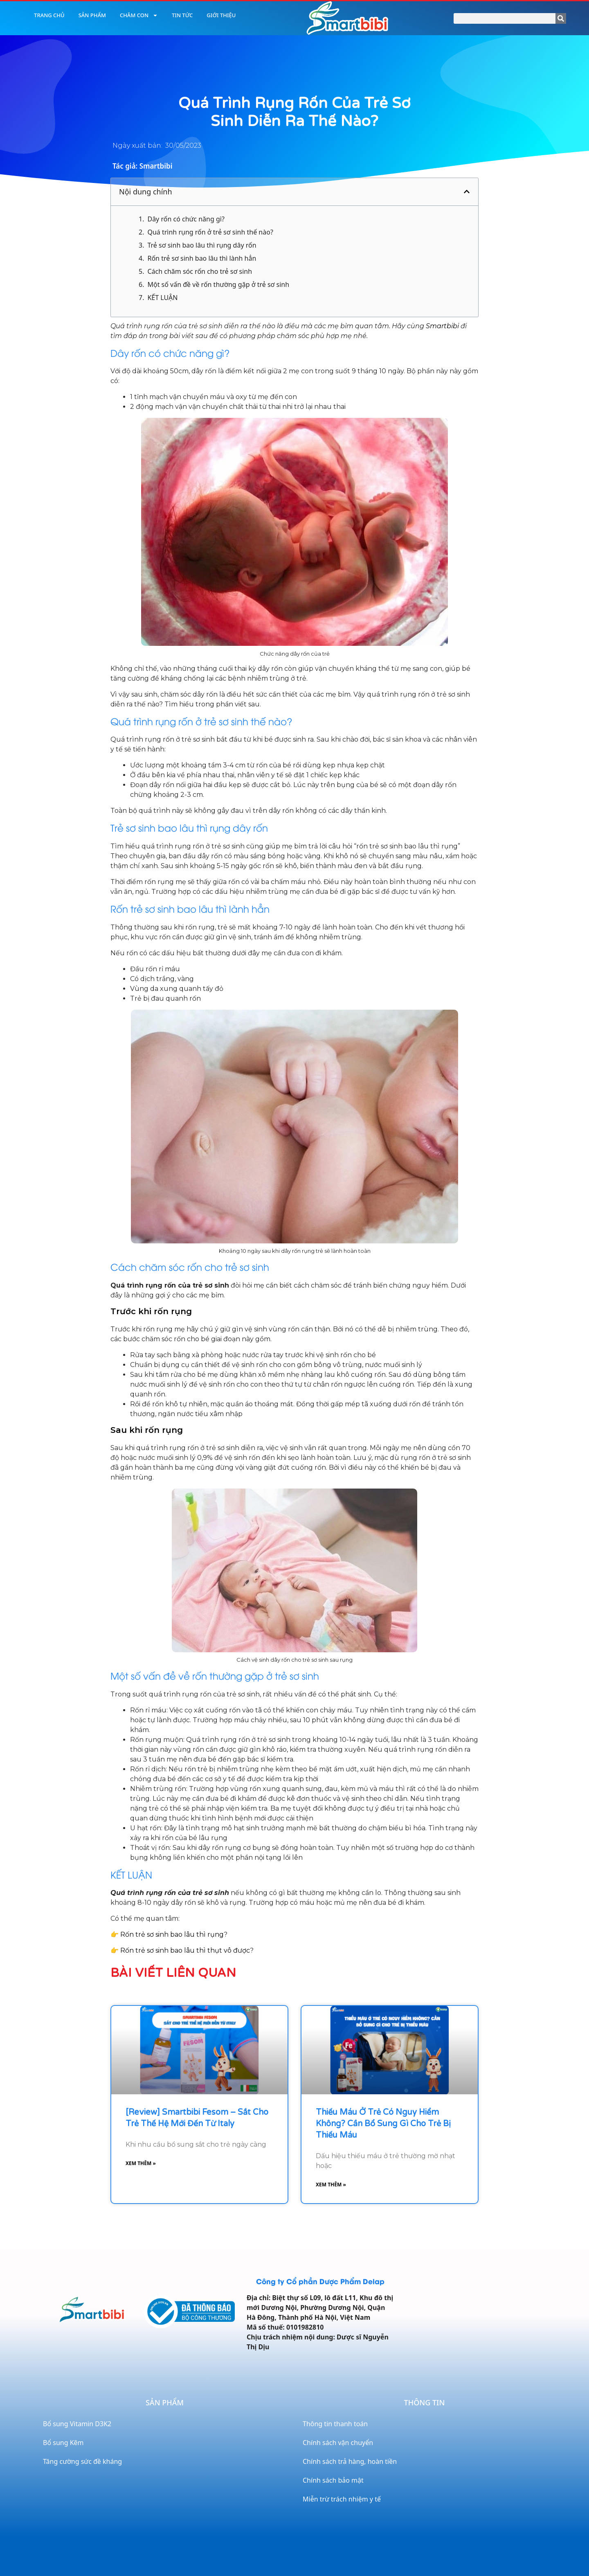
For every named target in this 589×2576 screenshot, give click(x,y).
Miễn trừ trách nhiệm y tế (342, 2499)
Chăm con (139, 15)
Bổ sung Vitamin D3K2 (77, 2423)
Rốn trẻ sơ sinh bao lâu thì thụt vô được (185, 1950)
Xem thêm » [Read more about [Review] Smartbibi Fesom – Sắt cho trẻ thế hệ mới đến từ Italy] (141, 2163)
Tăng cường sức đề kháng (82, 2461)
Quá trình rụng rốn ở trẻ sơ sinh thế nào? (210, 232)
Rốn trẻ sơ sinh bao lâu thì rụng (172, 1934)
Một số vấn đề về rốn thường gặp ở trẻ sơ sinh (218, 284)
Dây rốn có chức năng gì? (185, 218)
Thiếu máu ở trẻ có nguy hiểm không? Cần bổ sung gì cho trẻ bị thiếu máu (383, 2123)
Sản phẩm (92, 15)
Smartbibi (442, 326)
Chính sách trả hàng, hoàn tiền (350, 2461)
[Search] (560, 18)
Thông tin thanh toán (335, 2423)
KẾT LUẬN (162, 297)
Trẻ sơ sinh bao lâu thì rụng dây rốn (201, 245)
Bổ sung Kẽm (63, 2442)
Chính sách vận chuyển (338, 2442)
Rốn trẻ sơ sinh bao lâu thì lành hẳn (201, 258)
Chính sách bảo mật (333, 2480)
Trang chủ (49, 15)
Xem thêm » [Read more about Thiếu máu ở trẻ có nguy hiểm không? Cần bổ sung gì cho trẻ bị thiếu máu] (331, 2184)
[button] (466, 191)
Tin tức (182, 15)
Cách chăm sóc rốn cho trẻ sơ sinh (199, 271)
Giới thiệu (221, 15)
